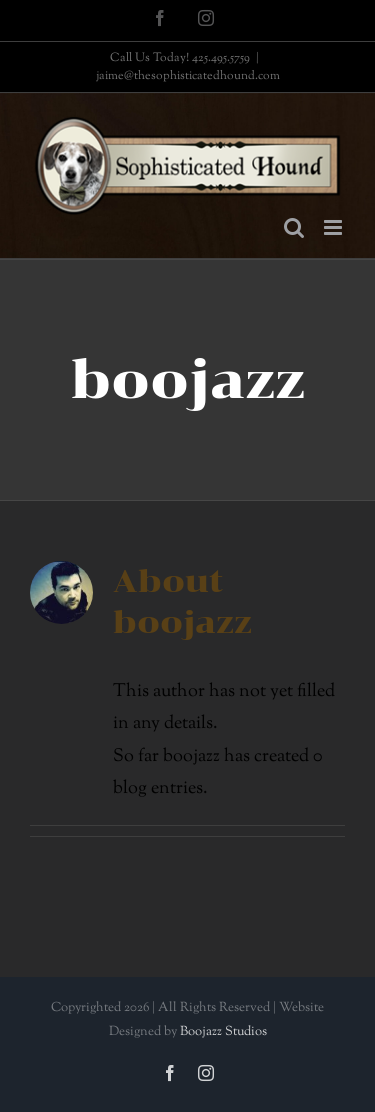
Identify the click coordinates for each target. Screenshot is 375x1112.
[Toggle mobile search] (294, 227)
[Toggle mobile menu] (334, 227)
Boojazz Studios (223, 1032)
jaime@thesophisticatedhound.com (188, 76)
